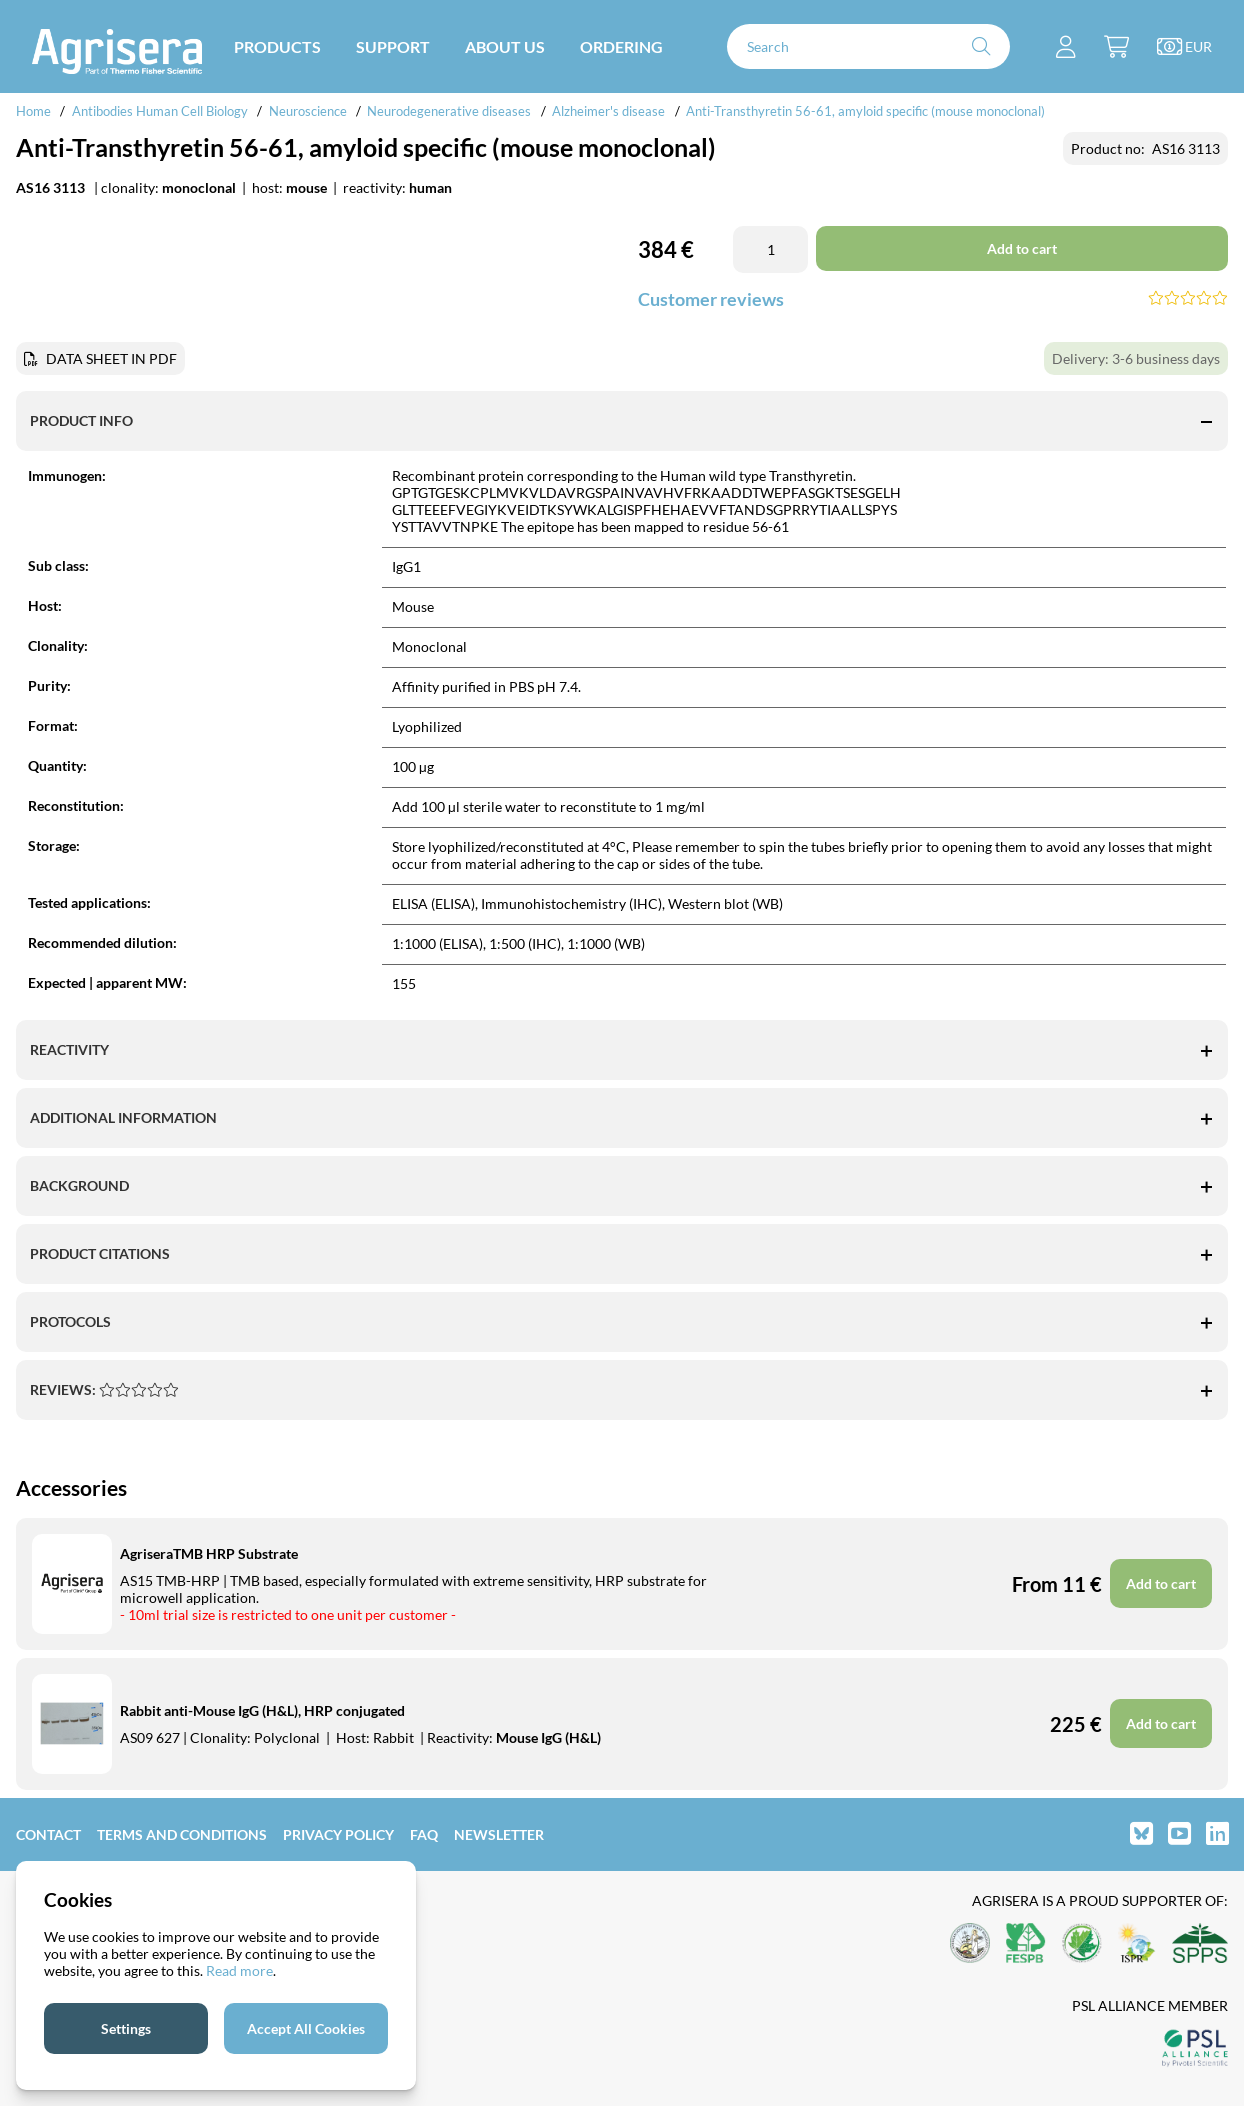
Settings (126, 2028)
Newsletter (499, 1834)
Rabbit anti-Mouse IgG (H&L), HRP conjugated (262, 1710)
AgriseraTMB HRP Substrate (209, 1553)
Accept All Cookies (306, 2028)
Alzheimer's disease (608, 111)
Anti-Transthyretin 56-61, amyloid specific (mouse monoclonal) (865, 111)
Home (33, 111)
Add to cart (1161, 1583)
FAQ (424, 1834)
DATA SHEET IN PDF (111, 358)
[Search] (868, 46)
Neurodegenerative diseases (449, 111)
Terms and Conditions (182, 1834)
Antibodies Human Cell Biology (160, 111)
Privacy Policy (338, 1834)
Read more (239, 1970)
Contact (48, 1834)
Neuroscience (308, 111)
